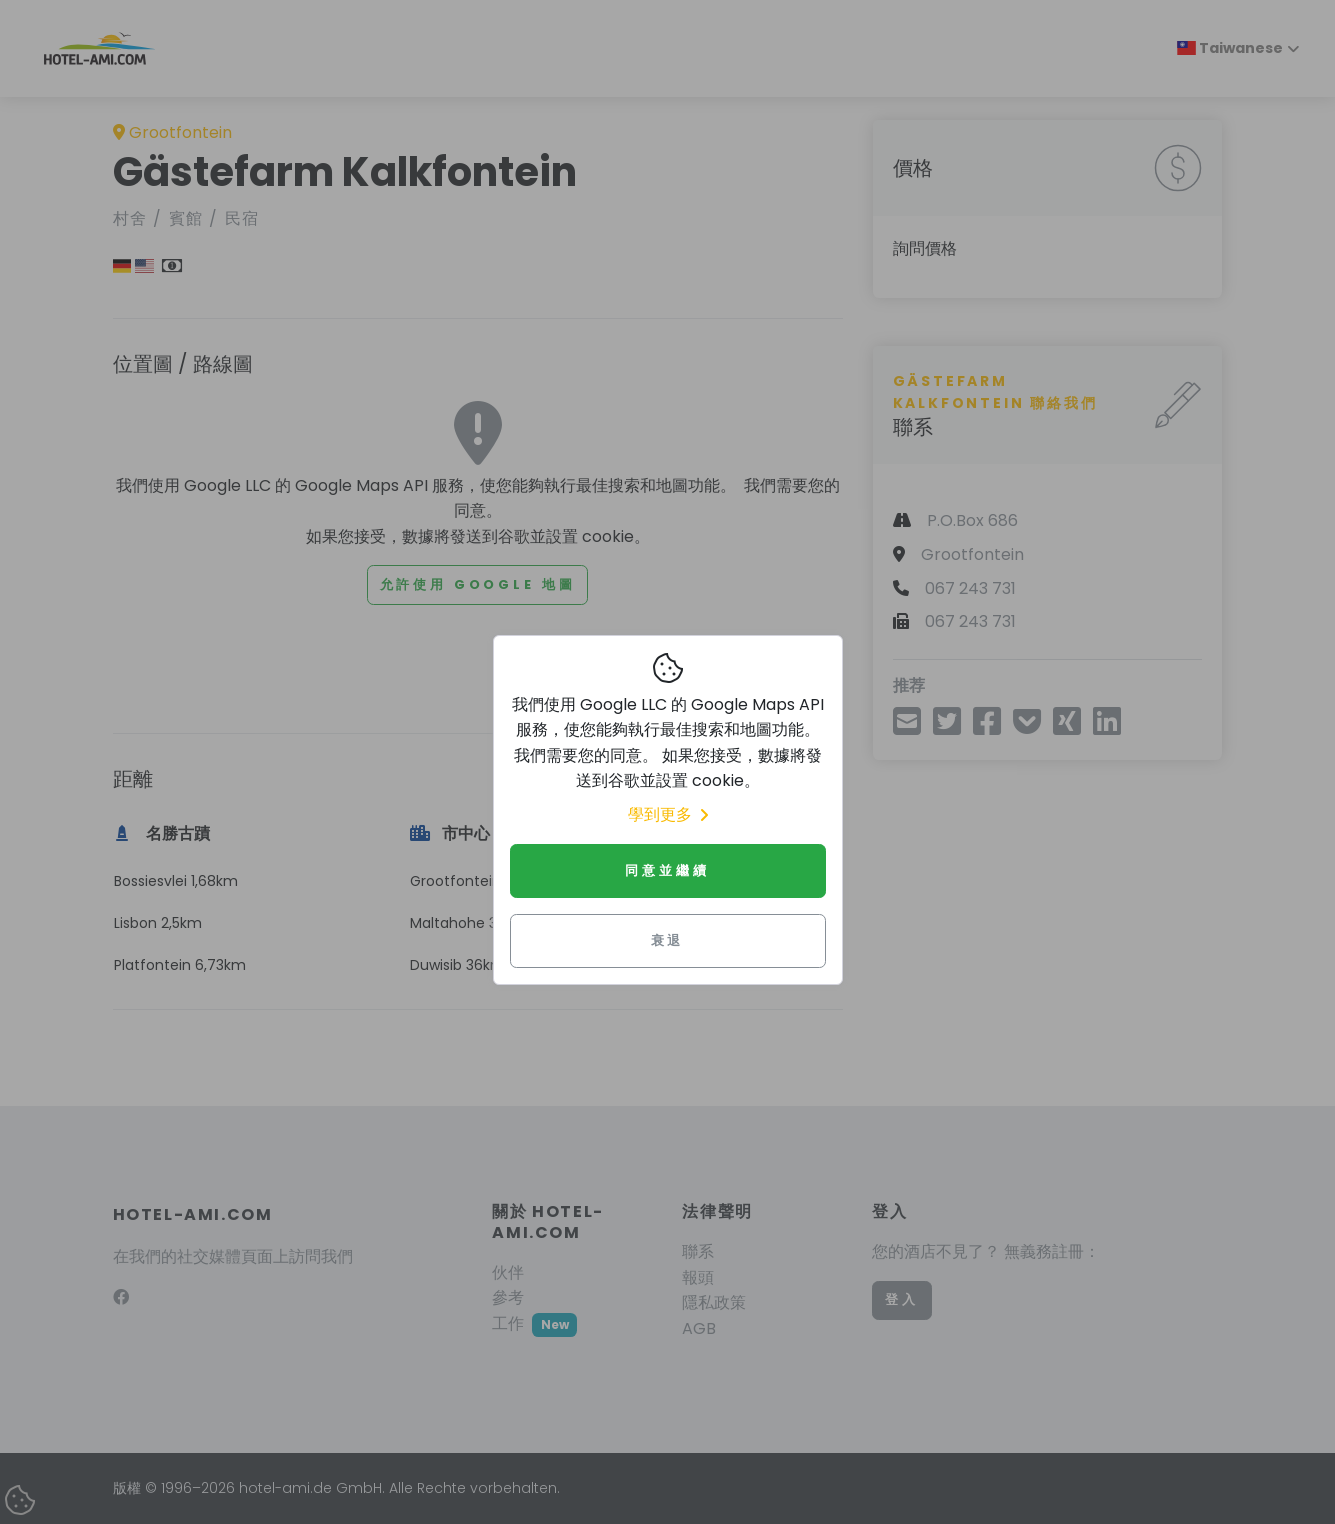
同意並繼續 (667, 870)
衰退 (668, 940)
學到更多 (668, 814)
